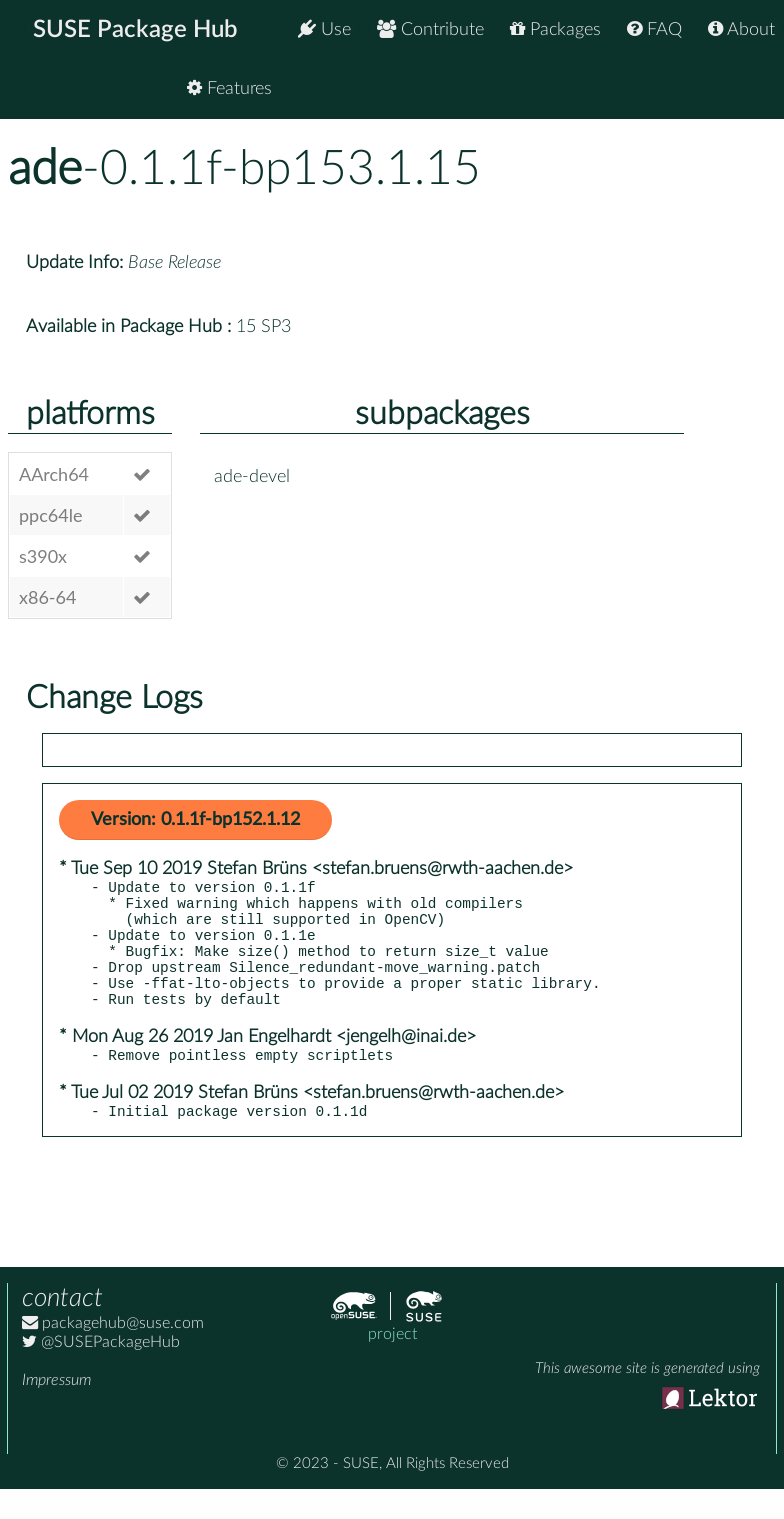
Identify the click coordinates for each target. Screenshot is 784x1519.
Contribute (430, 29)
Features (732, 89)
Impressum (56, 1410)
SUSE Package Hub (135, 30)
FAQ (654, 29)
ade (45, 169)
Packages (555, 29)
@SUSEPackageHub (101, 1372)
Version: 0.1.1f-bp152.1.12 (195, 820)
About (741, 29)
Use (324, 29)
